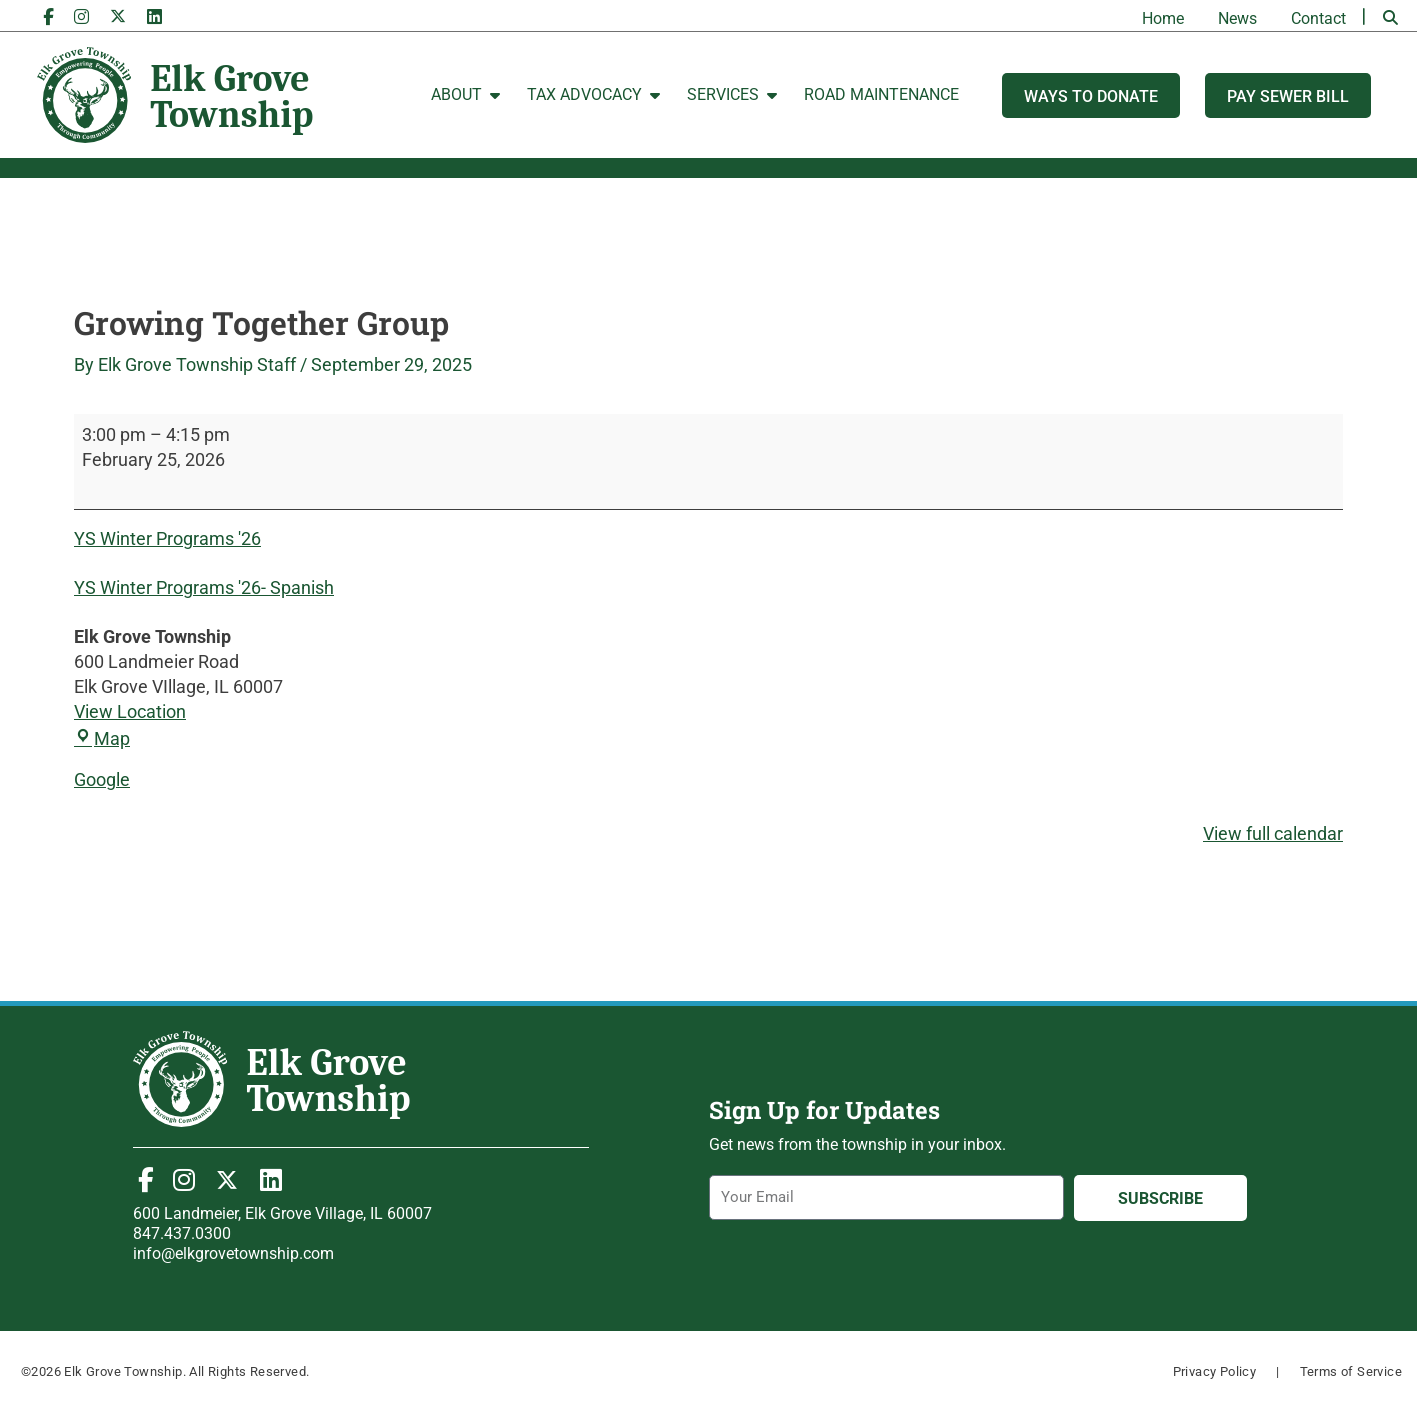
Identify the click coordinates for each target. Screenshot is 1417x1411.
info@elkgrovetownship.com (233, 1253)
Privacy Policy (1215, 1371)
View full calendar (1273, 833)
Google (102, 779)
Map (102, 738)
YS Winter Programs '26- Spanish (204, 587)
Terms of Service (1351, 1371)
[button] (1390, 18)
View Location (130, 711)
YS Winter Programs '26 (167, 538)
